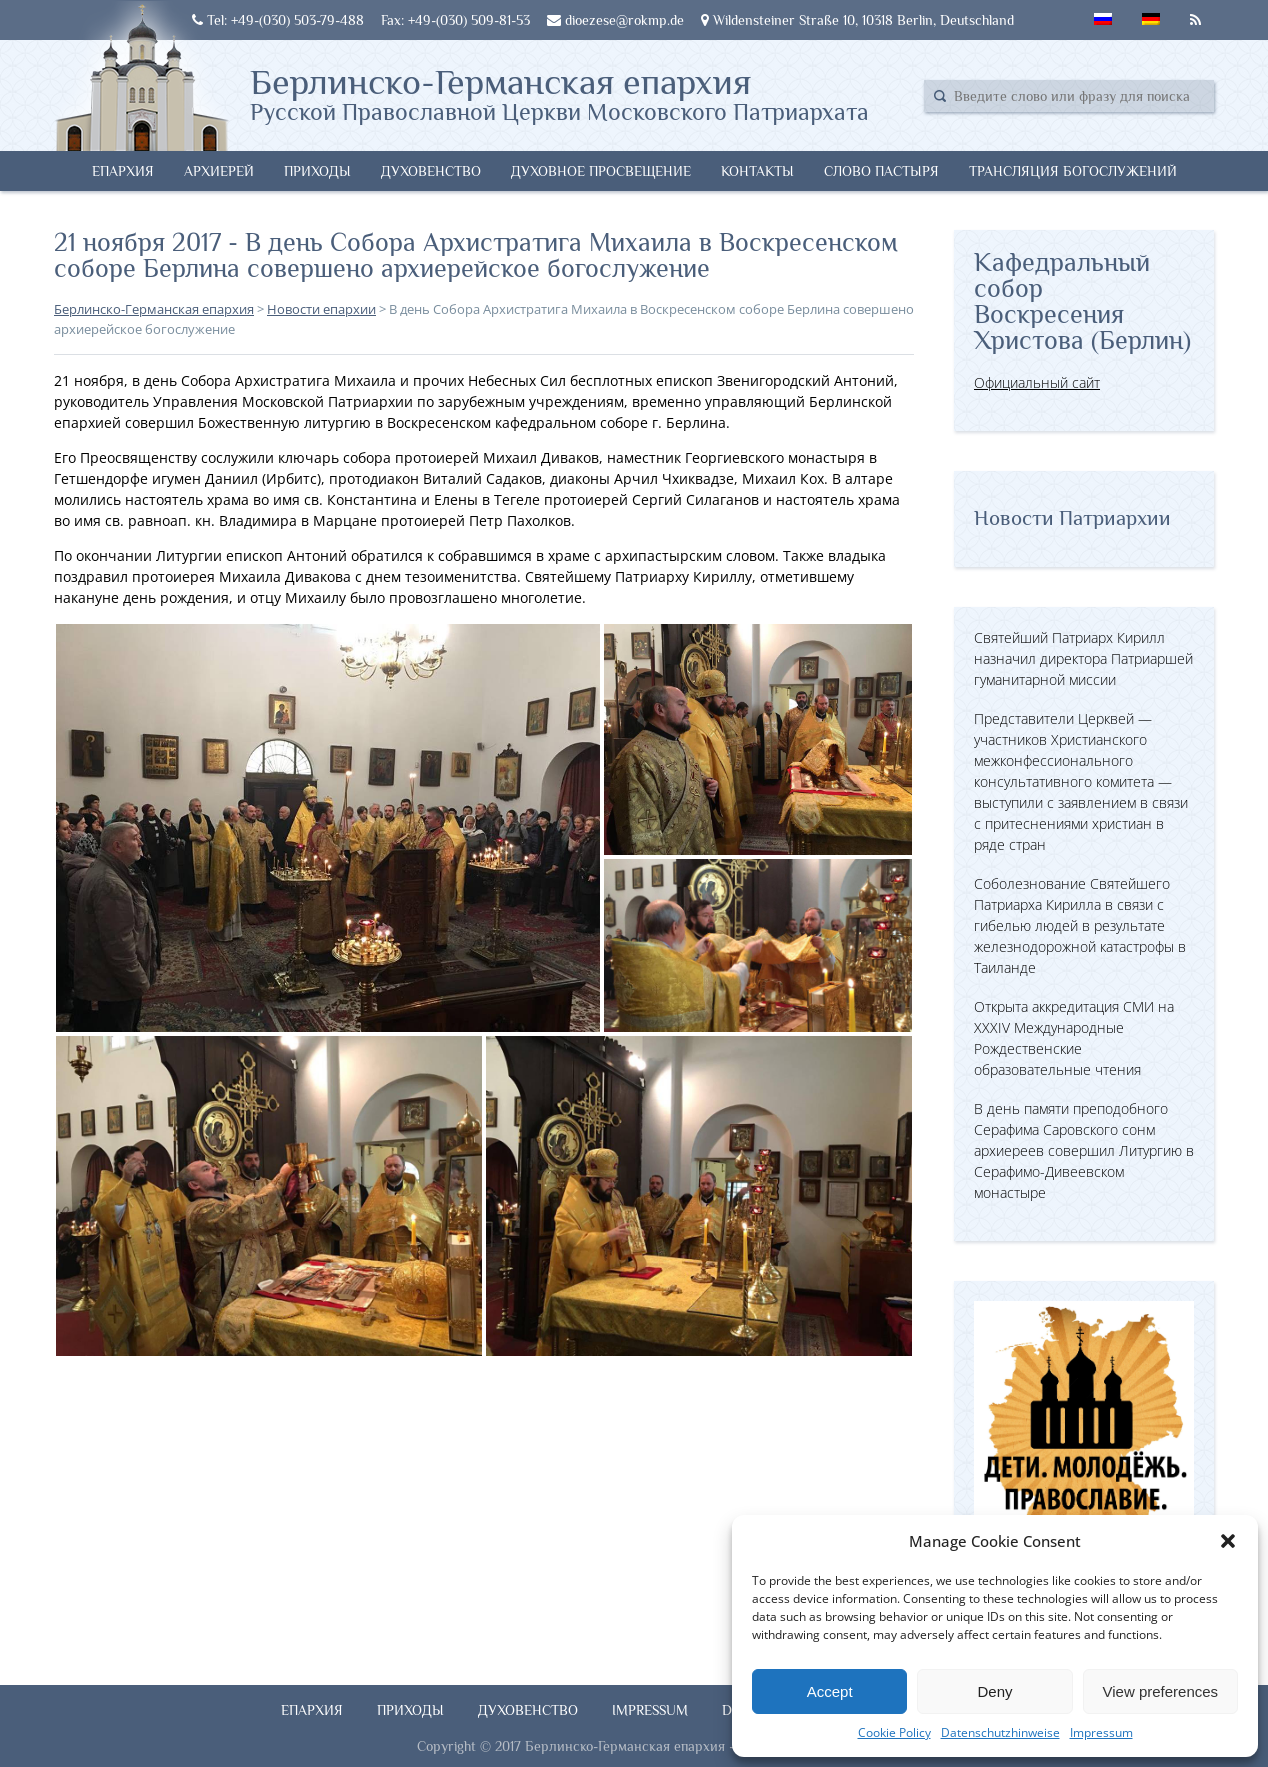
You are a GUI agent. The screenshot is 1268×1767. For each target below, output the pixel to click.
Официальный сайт (1037, 382)
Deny (994, 1691)
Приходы (317, 171)
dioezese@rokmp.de (615, 20)
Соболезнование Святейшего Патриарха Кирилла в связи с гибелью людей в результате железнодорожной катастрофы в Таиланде (1080, 925)
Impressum (1101, 1732)
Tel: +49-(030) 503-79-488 (278, 20)
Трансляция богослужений (1073, 171)
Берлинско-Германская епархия (559, 93)
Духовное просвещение (601, 171)
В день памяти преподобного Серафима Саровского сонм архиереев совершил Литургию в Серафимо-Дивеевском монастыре (1084, 1150)
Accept (830, 1691)
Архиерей (219, 171)
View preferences (1161, 1691)
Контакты (757, 171)
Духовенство (431, 171)
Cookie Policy (894, 1732)
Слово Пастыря (881, 171)
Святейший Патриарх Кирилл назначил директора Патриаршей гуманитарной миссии (1083, 658)
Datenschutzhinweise (1000, 1732)
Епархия (123, 171)
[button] (1228, 1541)
